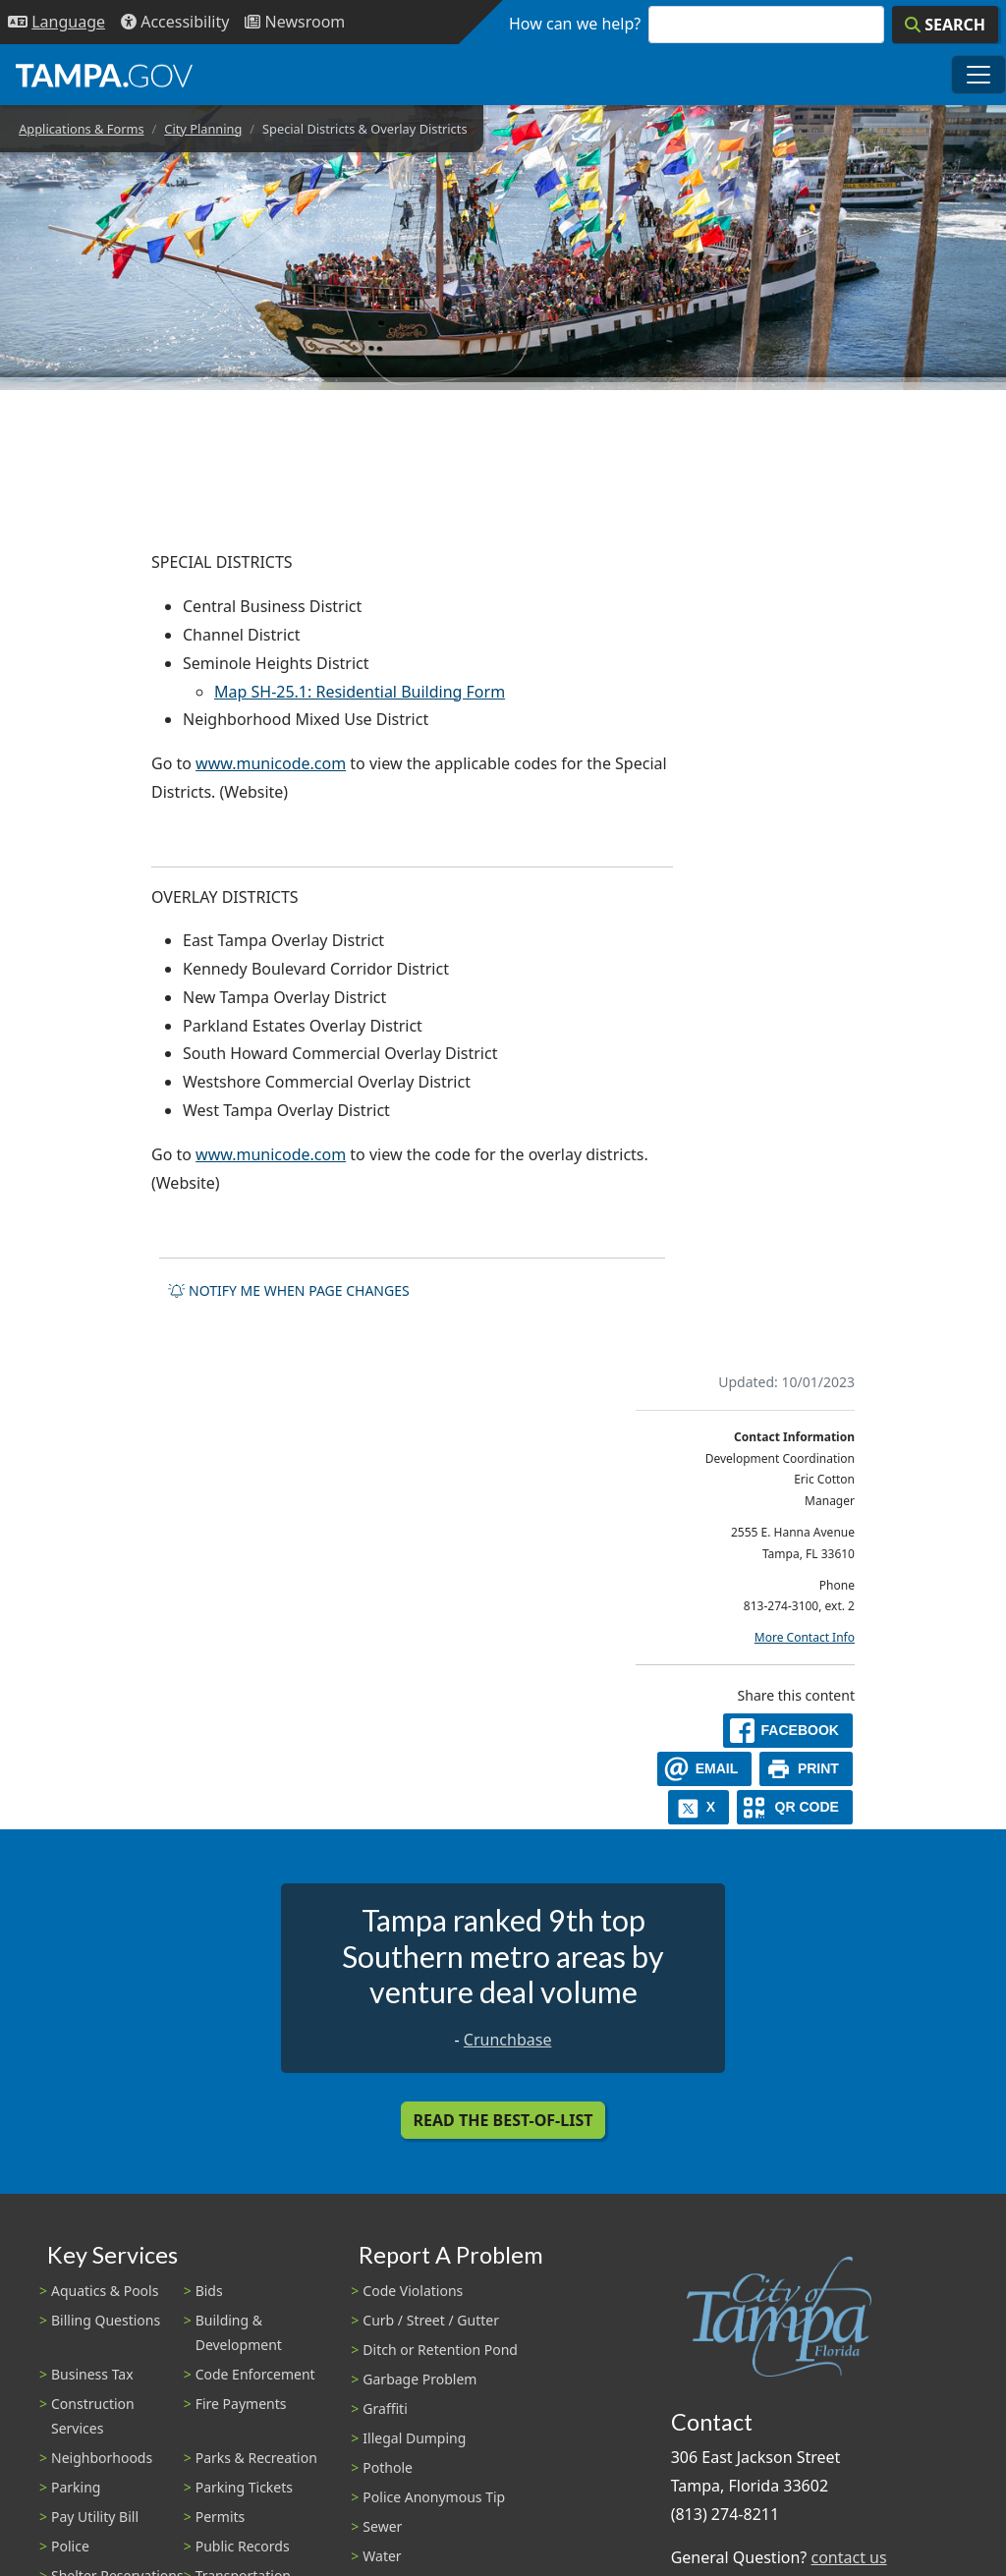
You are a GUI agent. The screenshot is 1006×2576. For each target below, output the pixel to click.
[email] (704, 1769)
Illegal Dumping (414, 2438)
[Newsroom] (295, 22)
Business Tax (92, 2374)
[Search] (945, 24)
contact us (848, 2557)
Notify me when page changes (289, 1290)
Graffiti (385, 2408)
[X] (698, 1807)
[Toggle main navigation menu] (978, 74)
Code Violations (413, 2290)
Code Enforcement (255, 2374)
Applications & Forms (81, 129)
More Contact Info (804, 1637)
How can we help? (575, 23)
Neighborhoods (101, 2457)
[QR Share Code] (795, 1807)
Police (70, 2546)
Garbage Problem (419, 2379)
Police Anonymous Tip (434, 2497)
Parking (75, 2487)
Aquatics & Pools (104, 2290)
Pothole (388, 2467)
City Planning (203, 129)
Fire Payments (241, 2403)
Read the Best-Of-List (503, 2120)
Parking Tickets (244, 2487)
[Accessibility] (175, 22)
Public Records (243, 2546)
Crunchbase (508, 2039)
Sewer (382, 2526)
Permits (221, 2516)
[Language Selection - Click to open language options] (56, 22)
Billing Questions (105, 2320)
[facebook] (788, 1730)
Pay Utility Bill (95, 2516)
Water (382, 2556)
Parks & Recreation (256, 2457)
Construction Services (93, 2415)
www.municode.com (271, 763)
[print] (806, 1769)
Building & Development (239, 2332)
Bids (209, 2290)
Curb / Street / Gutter (431, 2320)
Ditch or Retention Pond (440, 2349)
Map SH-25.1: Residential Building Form (359, 691)
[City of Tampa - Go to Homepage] (104, 74)
